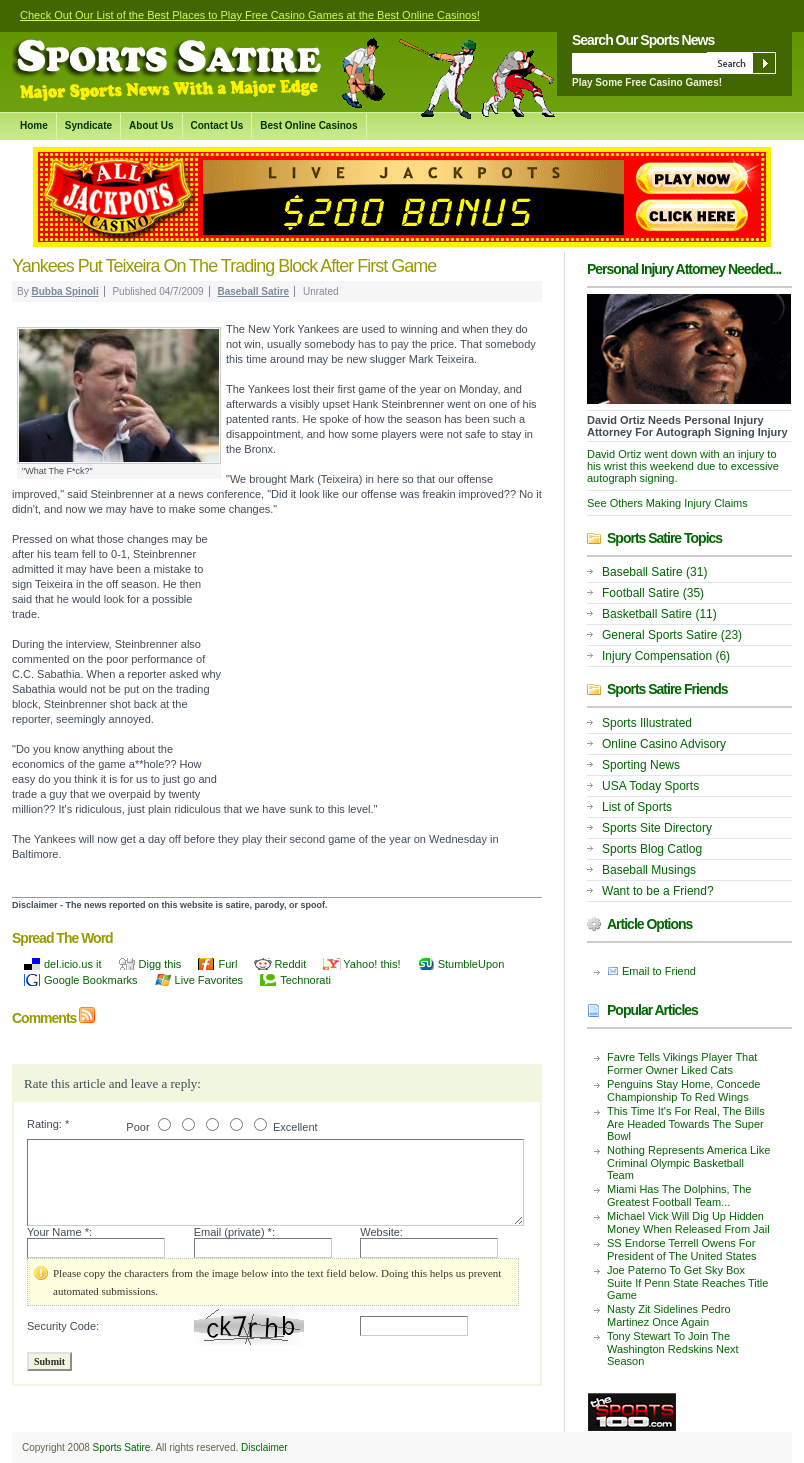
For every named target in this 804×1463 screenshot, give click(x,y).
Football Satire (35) (653, 593)
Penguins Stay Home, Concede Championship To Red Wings (683, 1090)
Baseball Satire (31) (654, 572)
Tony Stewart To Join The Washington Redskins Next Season (673, 1348)
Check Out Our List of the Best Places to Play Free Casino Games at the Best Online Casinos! (250, 15)
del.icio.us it (72, 964)
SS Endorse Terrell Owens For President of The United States (682, 1249)
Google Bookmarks (91, 980)
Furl (227, 964)
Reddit (290, 964)
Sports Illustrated (647, 723)
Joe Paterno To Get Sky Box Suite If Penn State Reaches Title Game (687, 1282)
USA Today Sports (650, 786)
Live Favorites (209, 980)
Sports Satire (122, 1447)
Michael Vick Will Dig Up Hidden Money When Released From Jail (688, 1222)
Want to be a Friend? (658, 891)
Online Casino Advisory (664, 744)
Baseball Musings (649, 870)
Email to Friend (659, 971)
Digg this (160, 964)
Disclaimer (264, 1447)
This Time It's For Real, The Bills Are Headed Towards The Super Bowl (686, 1123)
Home (34, 125)
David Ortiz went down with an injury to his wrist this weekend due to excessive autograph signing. (683, 466)
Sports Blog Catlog (652, 849)
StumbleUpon (471, 964)
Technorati (305, 980)
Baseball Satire (253, 291)
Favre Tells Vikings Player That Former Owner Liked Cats (682, 1063)
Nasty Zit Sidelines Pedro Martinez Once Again (669, 1315)
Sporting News (641, 765)
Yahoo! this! (371, 964)
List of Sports (637, 807)
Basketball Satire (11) (659, 614)
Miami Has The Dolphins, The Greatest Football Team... (679, 1195)
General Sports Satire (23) (672, 635)
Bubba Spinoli (64, 291)
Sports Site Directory (657, 828)
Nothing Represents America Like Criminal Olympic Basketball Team (688, 1162)
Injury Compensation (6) (666, 656)
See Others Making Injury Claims (667, 503)
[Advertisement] (382, 667)
